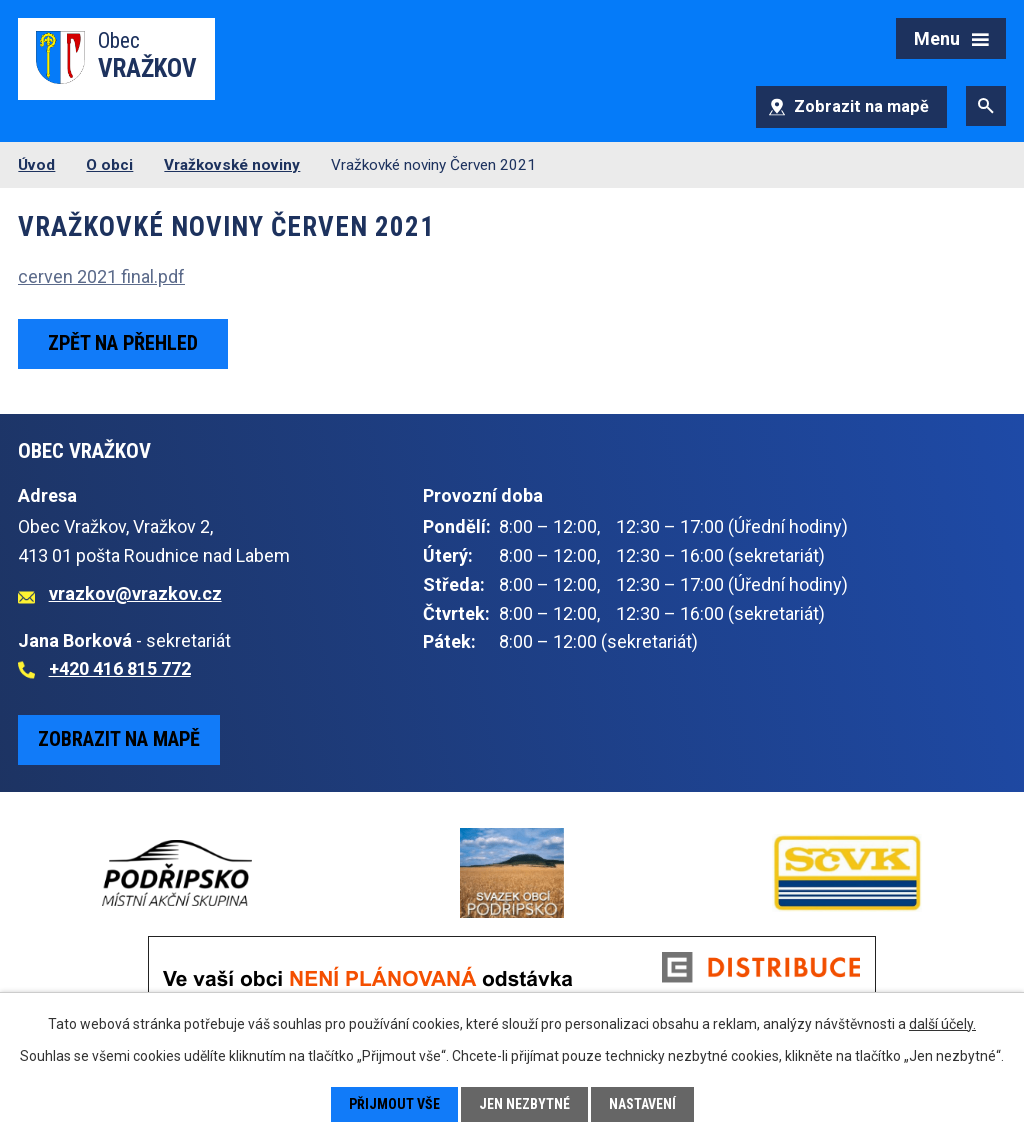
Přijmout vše (394, 1104)
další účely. (942, 1024)
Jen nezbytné (524, 1104)
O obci (109, 165)
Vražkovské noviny (232, 165)
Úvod (36, 165)
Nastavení (642, 1104)
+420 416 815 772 (120, 668)
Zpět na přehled (123, 343)
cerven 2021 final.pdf (101, 276)
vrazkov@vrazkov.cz (135, 593)
